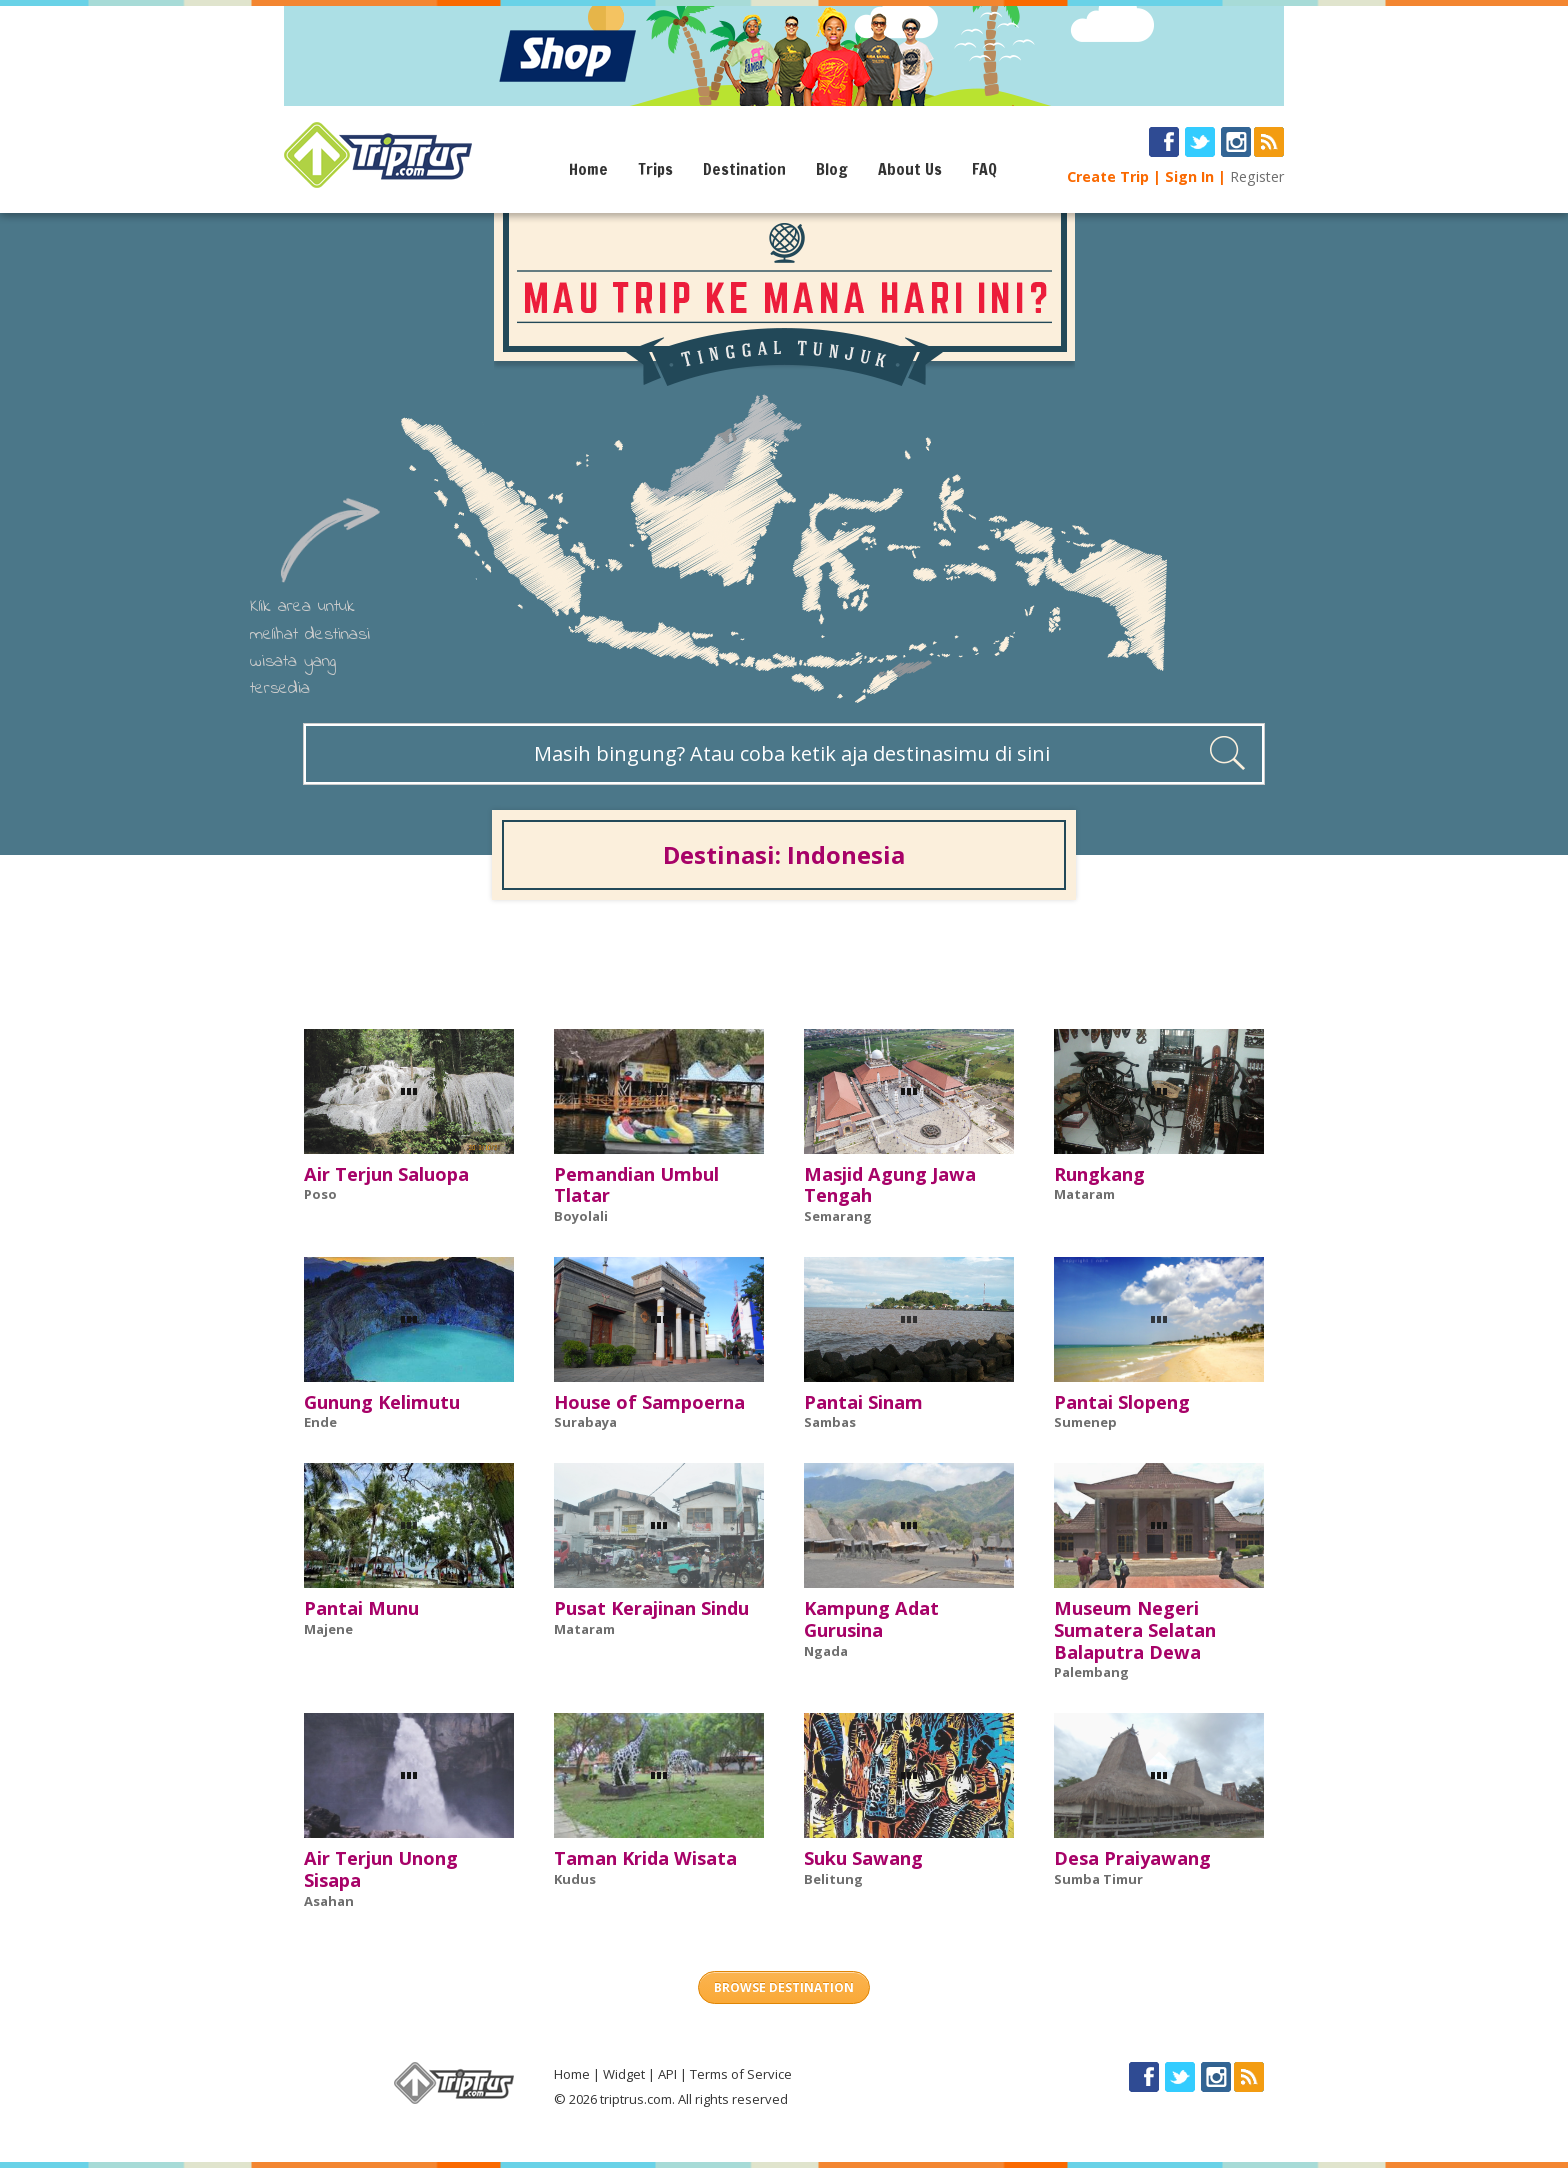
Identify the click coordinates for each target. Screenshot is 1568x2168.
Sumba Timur (1098, 1879)
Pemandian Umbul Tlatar (636, 1185)
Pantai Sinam (863, 1402)
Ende (320, 1422)
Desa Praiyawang (1132, 1858)
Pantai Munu (361, 1608)
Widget (624, 2074)
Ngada (826, 1651)
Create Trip (1108, 176)
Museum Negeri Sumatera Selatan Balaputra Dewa (1135, 1630)
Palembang (1091, 1672)
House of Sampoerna (649, 1402)
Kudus (575, 1879)
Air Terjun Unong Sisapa (381, 1869)
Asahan (329, 1901)
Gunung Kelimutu (382, 1402)
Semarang (838, 1216)
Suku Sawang (863, 1858)
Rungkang (1099, 1174)
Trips (655, 169)
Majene (328, 1629)
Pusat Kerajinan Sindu (651, 1608)
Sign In (1189, 176)
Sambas (830, 1422)
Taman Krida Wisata (645, 1858)
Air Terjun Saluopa (386, 1174)
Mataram (1084, 1194)
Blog (832, 169)
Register (1257, 176)
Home (588, 169)
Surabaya (585, 1422)
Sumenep (1085, 1422)
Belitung (833, 1879)
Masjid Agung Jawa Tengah (890, 1185)
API (667, 2074)
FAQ (984, 169)
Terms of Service (741, 2074)
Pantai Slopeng (1122, 1402)
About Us (910, 169)
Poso (320, 1194)
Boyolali (581, 1216)
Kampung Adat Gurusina (871, 1619)
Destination (744, 169)
